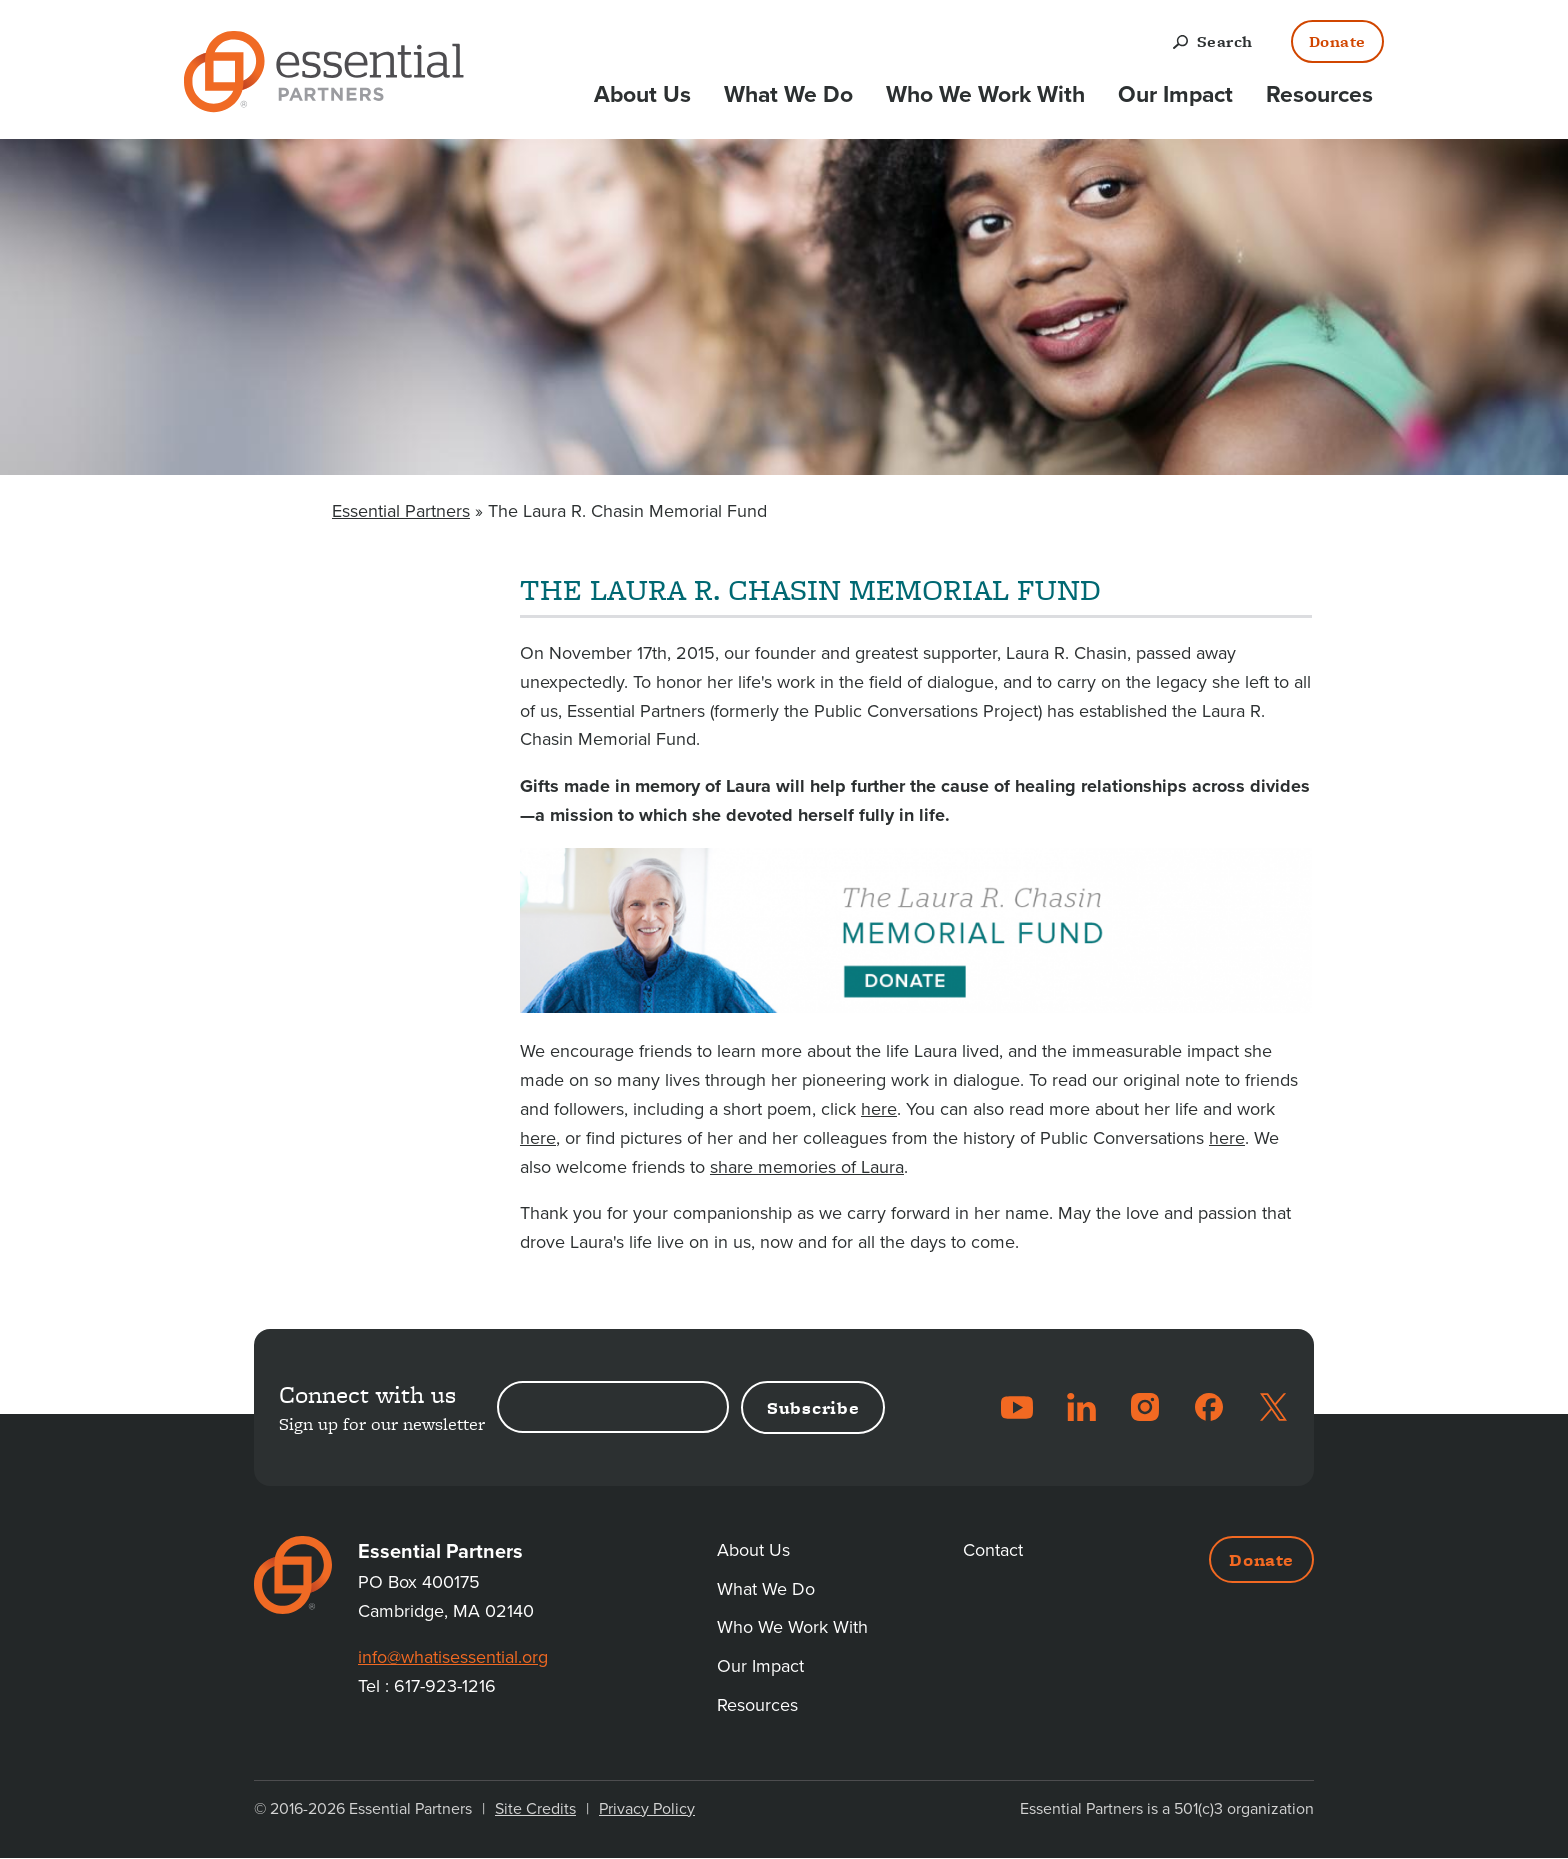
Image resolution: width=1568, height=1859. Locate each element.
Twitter (1273, 1407)
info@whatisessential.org (453, 1657)
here (879, 1109)
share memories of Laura (807, 1167)
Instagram (1145, 1407)
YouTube (1017, 1407)
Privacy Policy (647, 1809)
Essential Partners (401, 511)
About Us (642, 95)
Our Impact (1175, 95)
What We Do (788, 95)
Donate (1337, 41)
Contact (993, 1550)
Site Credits (535, 1809)
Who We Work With (985, 95)
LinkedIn (1081, 1407)
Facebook (1209, 1407)
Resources (1319, 95)
